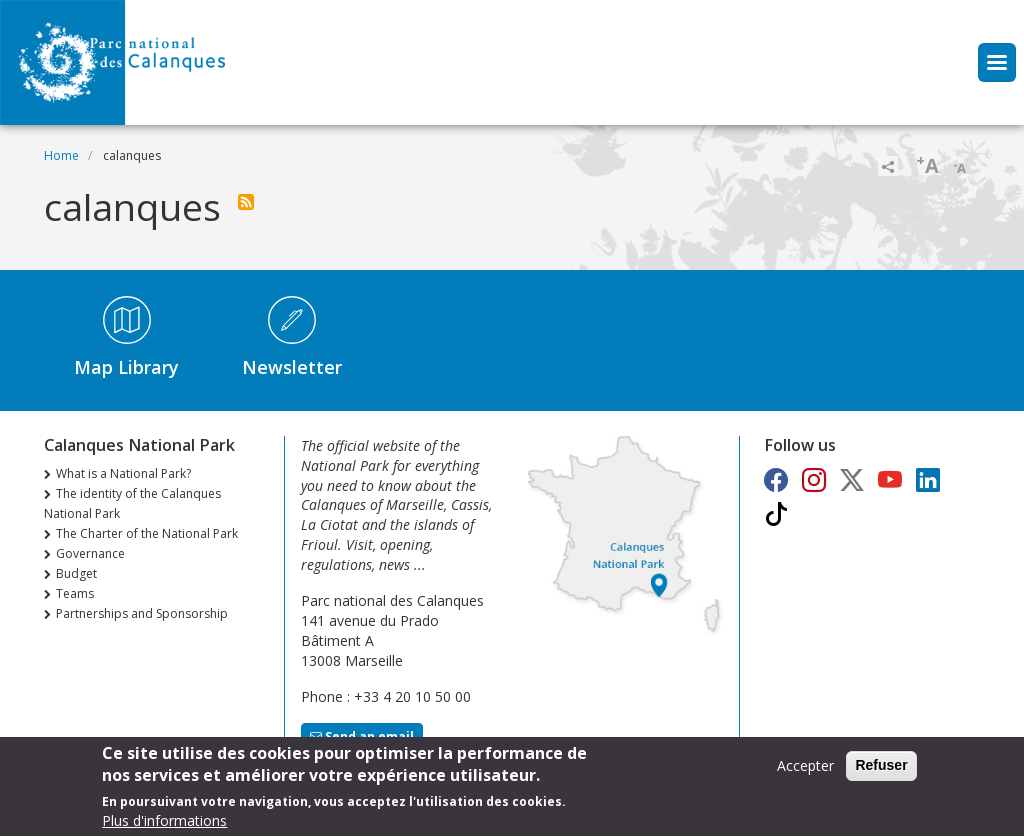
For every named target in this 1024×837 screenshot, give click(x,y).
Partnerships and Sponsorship (142, 613)
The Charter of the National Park (147, 533)
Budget (76, 573)
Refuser (881, 772)
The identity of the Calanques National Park (132, 503)
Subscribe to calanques (246, 202)
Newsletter (292, 367)
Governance (90, 553)
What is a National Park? (123, 473)
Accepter (805, 772)
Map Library (126, 367)
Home (61, 155)
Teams (75, 593)
